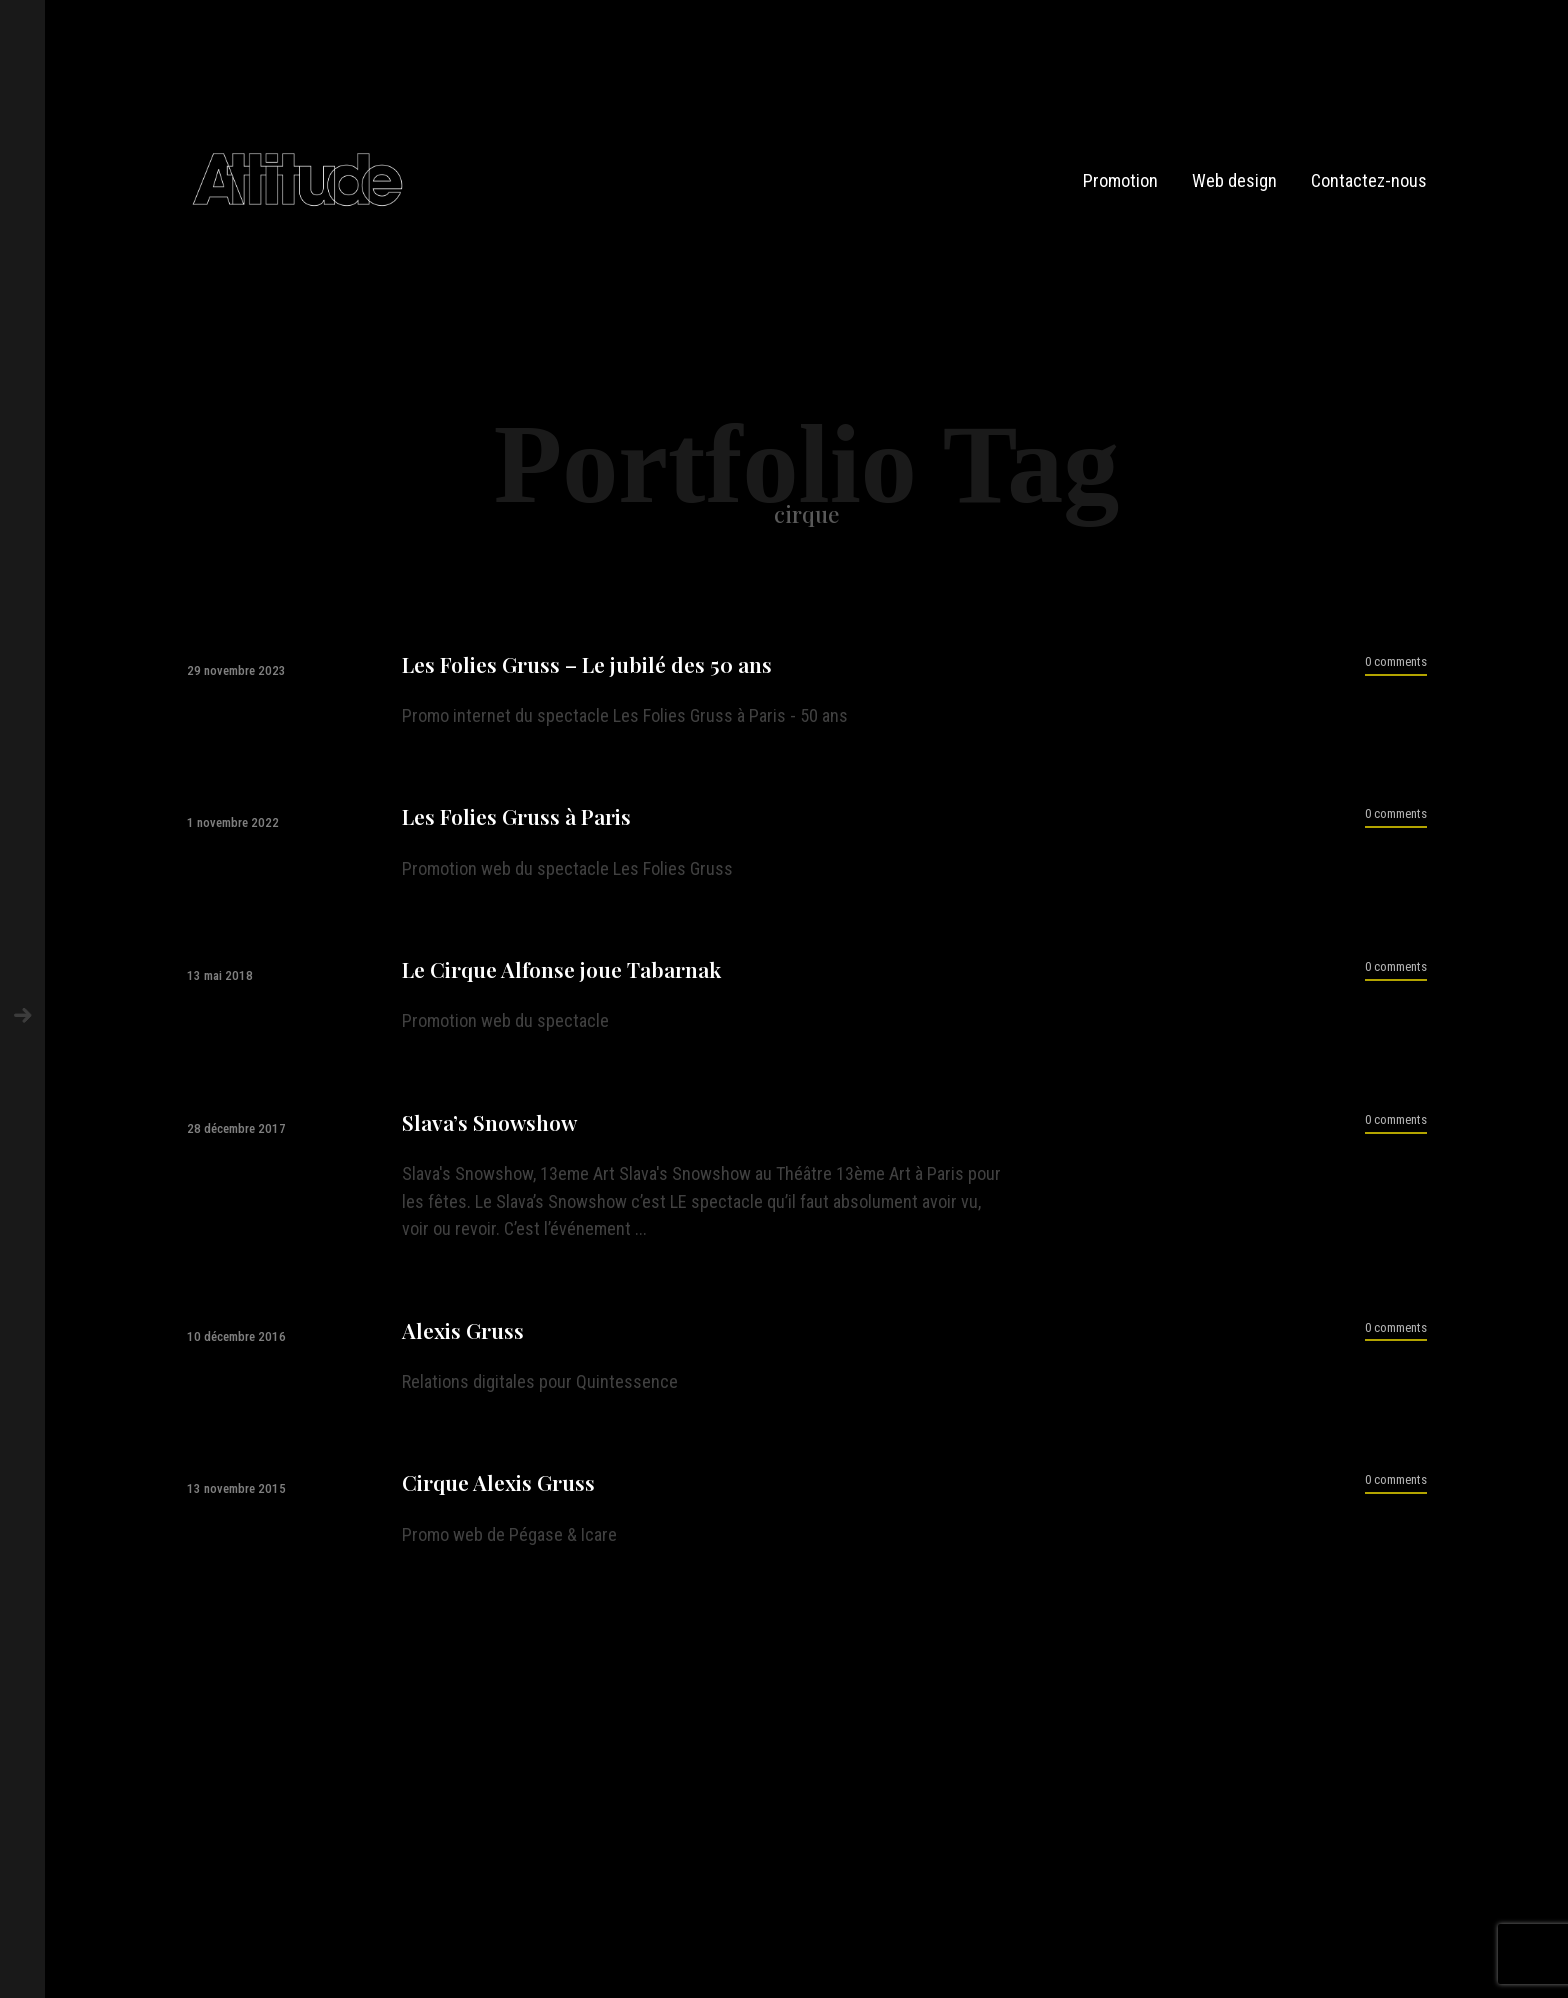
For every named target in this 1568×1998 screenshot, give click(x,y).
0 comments (1396, 661)
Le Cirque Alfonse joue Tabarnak (561, 969)
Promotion (1120, 180)
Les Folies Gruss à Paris (516, 816)
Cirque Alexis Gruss (498, 1482)
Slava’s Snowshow (489, 1122)
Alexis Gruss (463, 1330)
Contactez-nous (1369, 180)
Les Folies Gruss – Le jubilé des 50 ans (587, 664)
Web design (1234, 180)
